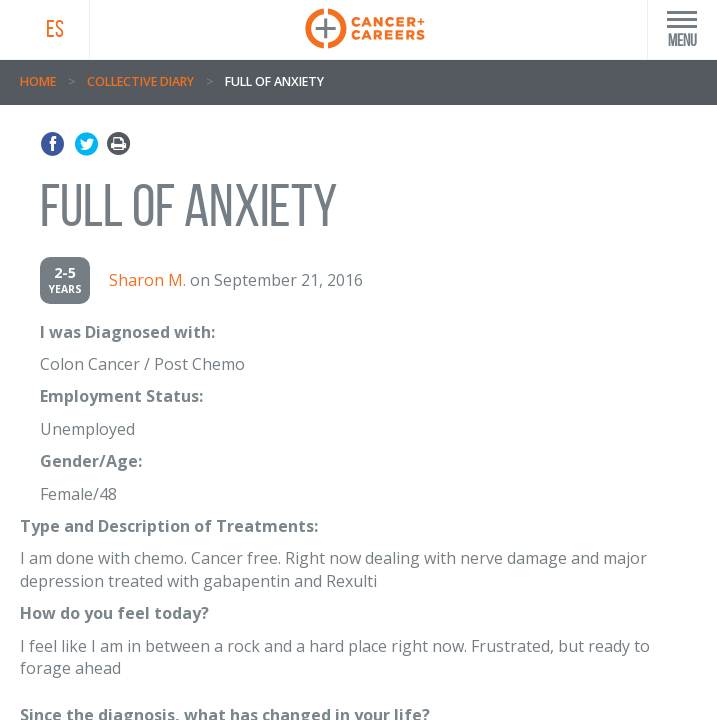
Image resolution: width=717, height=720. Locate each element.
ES (55, 29)
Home (38, 81)
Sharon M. (147, 280)
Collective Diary (140, 81)
